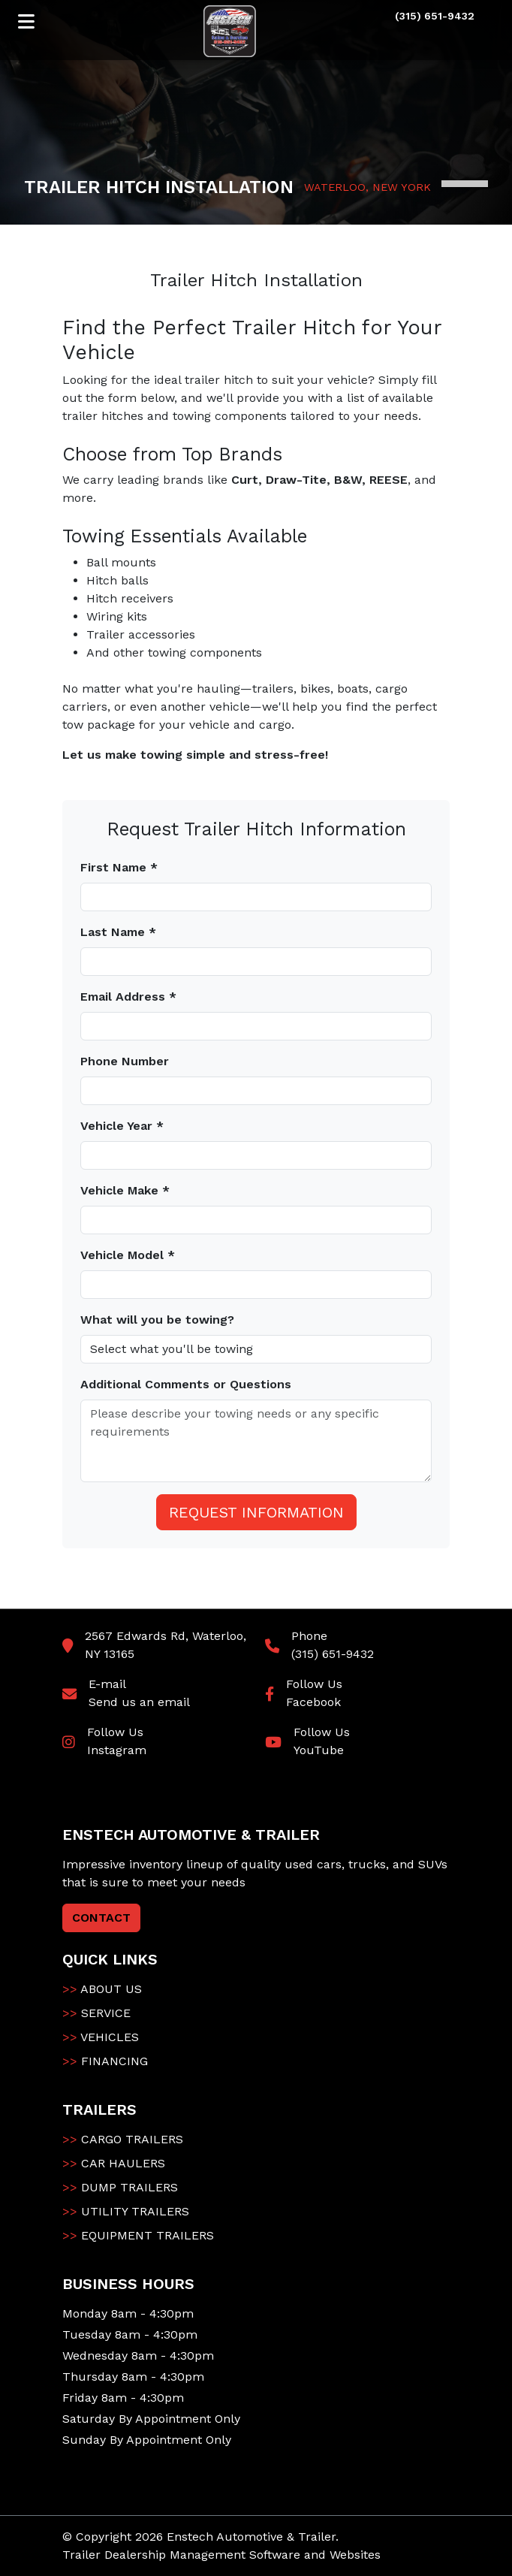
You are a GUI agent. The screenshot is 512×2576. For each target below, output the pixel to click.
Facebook (313, 1702)
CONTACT (101, 1917)
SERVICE (96, 2013)
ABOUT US (102, 1989)
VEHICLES (100, 2037)
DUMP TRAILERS (120, 2187)
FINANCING (105, 2061)
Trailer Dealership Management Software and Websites (221, 2554)
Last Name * (118, 932)
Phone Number (124, 1061)
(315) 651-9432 (332, 1654)
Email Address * (128, 996)
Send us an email (139, 1702)
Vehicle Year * (122, 1126)
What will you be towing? (157, 1319)
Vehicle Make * (125, 1190)
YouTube (319, 1750)
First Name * (119, 867)
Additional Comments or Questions (185, 1384)
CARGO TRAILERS (122, 2139)
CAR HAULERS (113, 2163)
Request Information (256, 1512)
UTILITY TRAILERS (125, 2211)
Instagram (116, 1750)
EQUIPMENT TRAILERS (138, 2235)
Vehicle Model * (127, 1255)
